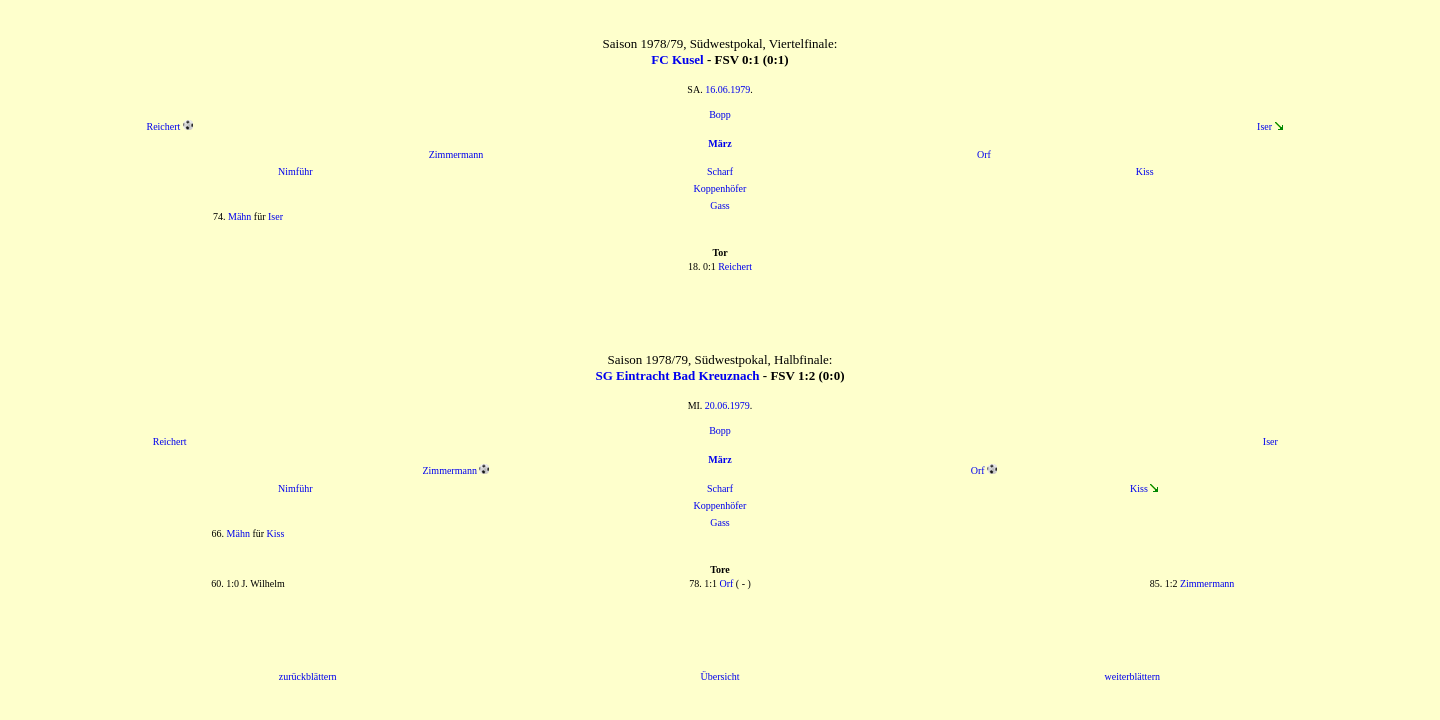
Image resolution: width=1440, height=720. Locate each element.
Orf (984, 154)
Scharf (720, 171)
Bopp (720, 114)
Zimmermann (456, 154)
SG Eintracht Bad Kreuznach (677, 375)
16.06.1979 (727, 89)
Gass (719, 205)
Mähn (239, 216)
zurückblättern (308, 676)
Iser (1264, 126)
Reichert (163, 126)
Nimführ (295, 171)
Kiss (1145, 171)
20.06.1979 (727, 405)
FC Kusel (677, 59)
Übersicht (720, 676)
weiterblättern (1133, 676)
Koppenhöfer (720, 188)
